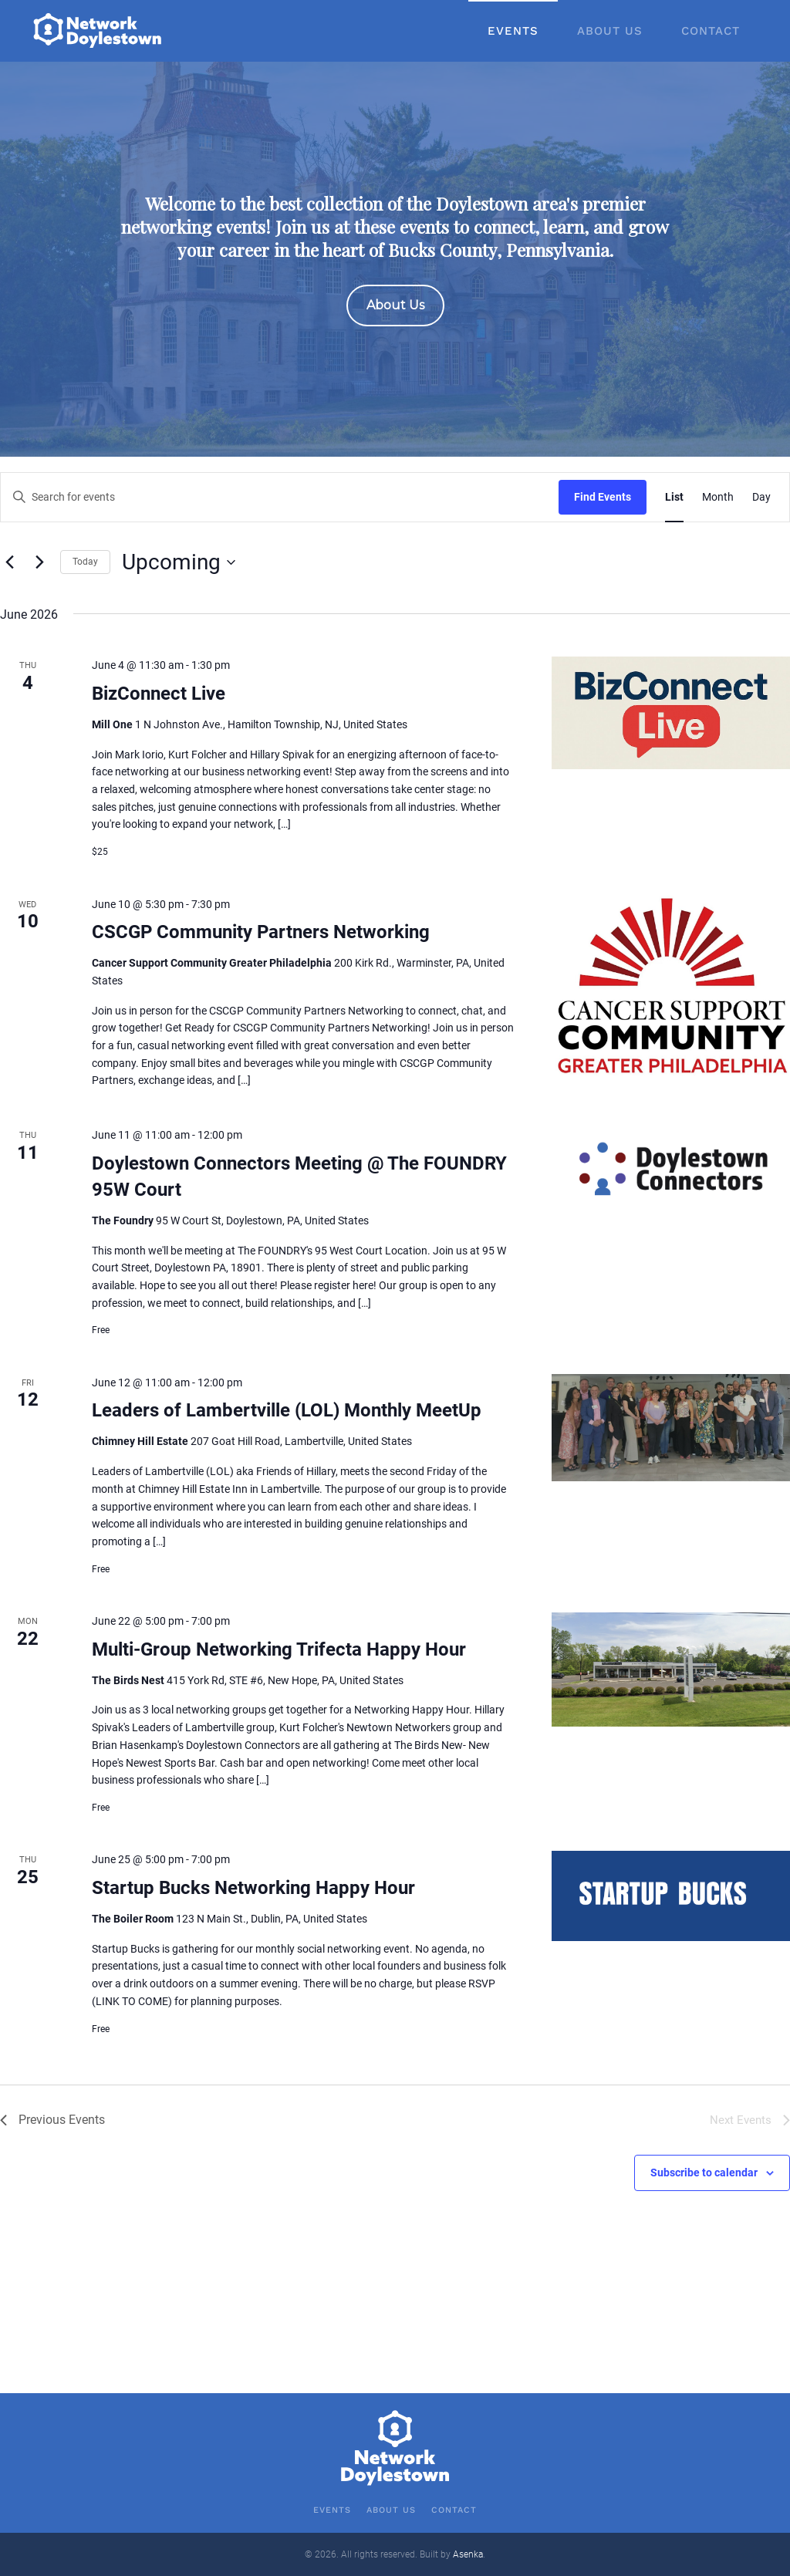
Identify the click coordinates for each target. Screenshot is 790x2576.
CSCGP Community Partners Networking (261, 932)
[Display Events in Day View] (761, 497)
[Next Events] (39, 562)
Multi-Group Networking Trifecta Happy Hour (279, 1649)
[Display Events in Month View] (718, 497)
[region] (395, 259)
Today (85, 561)
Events (513, 31)
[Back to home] (99, 31)
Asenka (468, 2554)
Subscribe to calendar (704, 2172)
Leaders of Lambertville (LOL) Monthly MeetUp (286, 1410)
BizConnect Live (158, 693)
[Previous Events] (9, 562)
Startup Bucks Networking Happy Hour (253, 1888)
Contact (710, 31)
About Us (610, 31)
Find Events (602, 497)
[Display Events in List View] (674, 497)
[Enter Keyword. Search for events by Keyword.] (280, 497)
